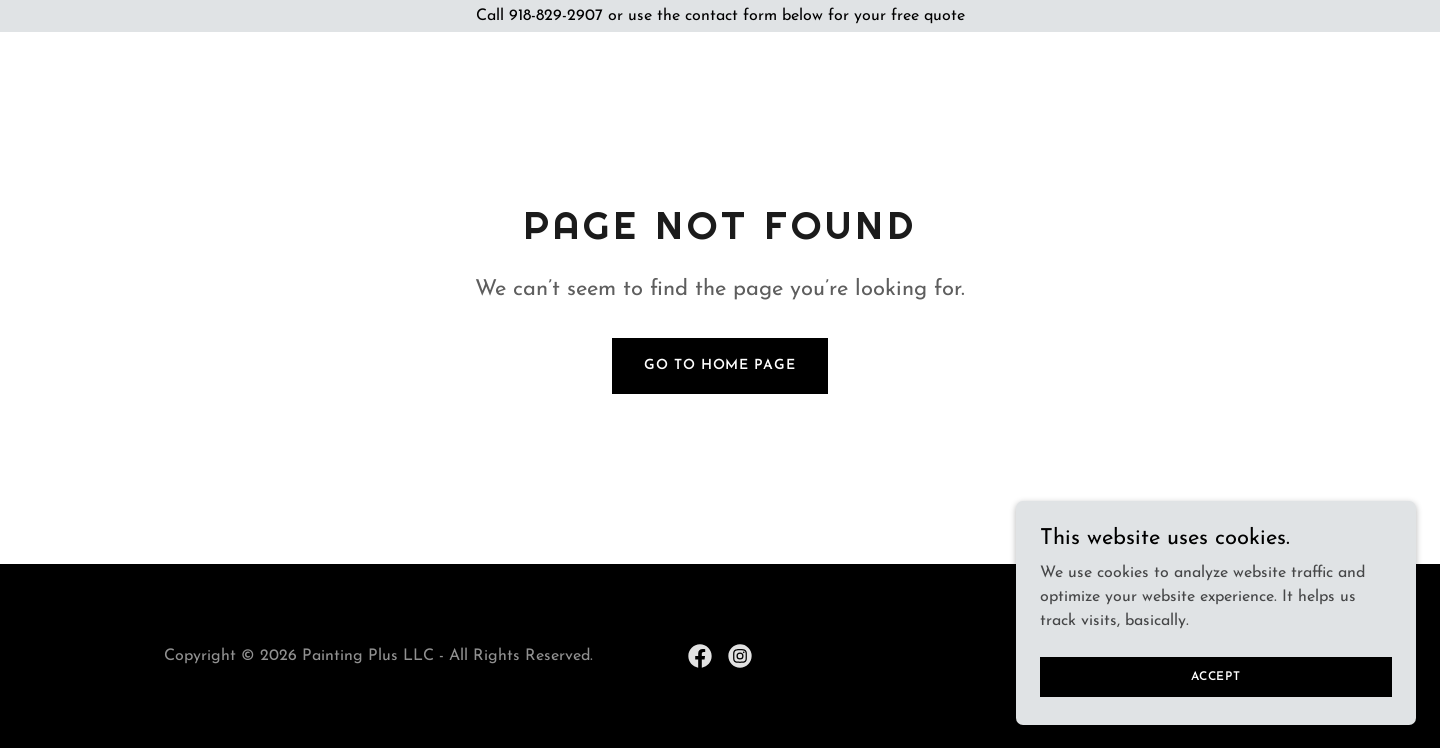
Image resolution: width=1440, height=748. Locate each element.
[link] (700, 656)
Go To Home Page (719, 365)
